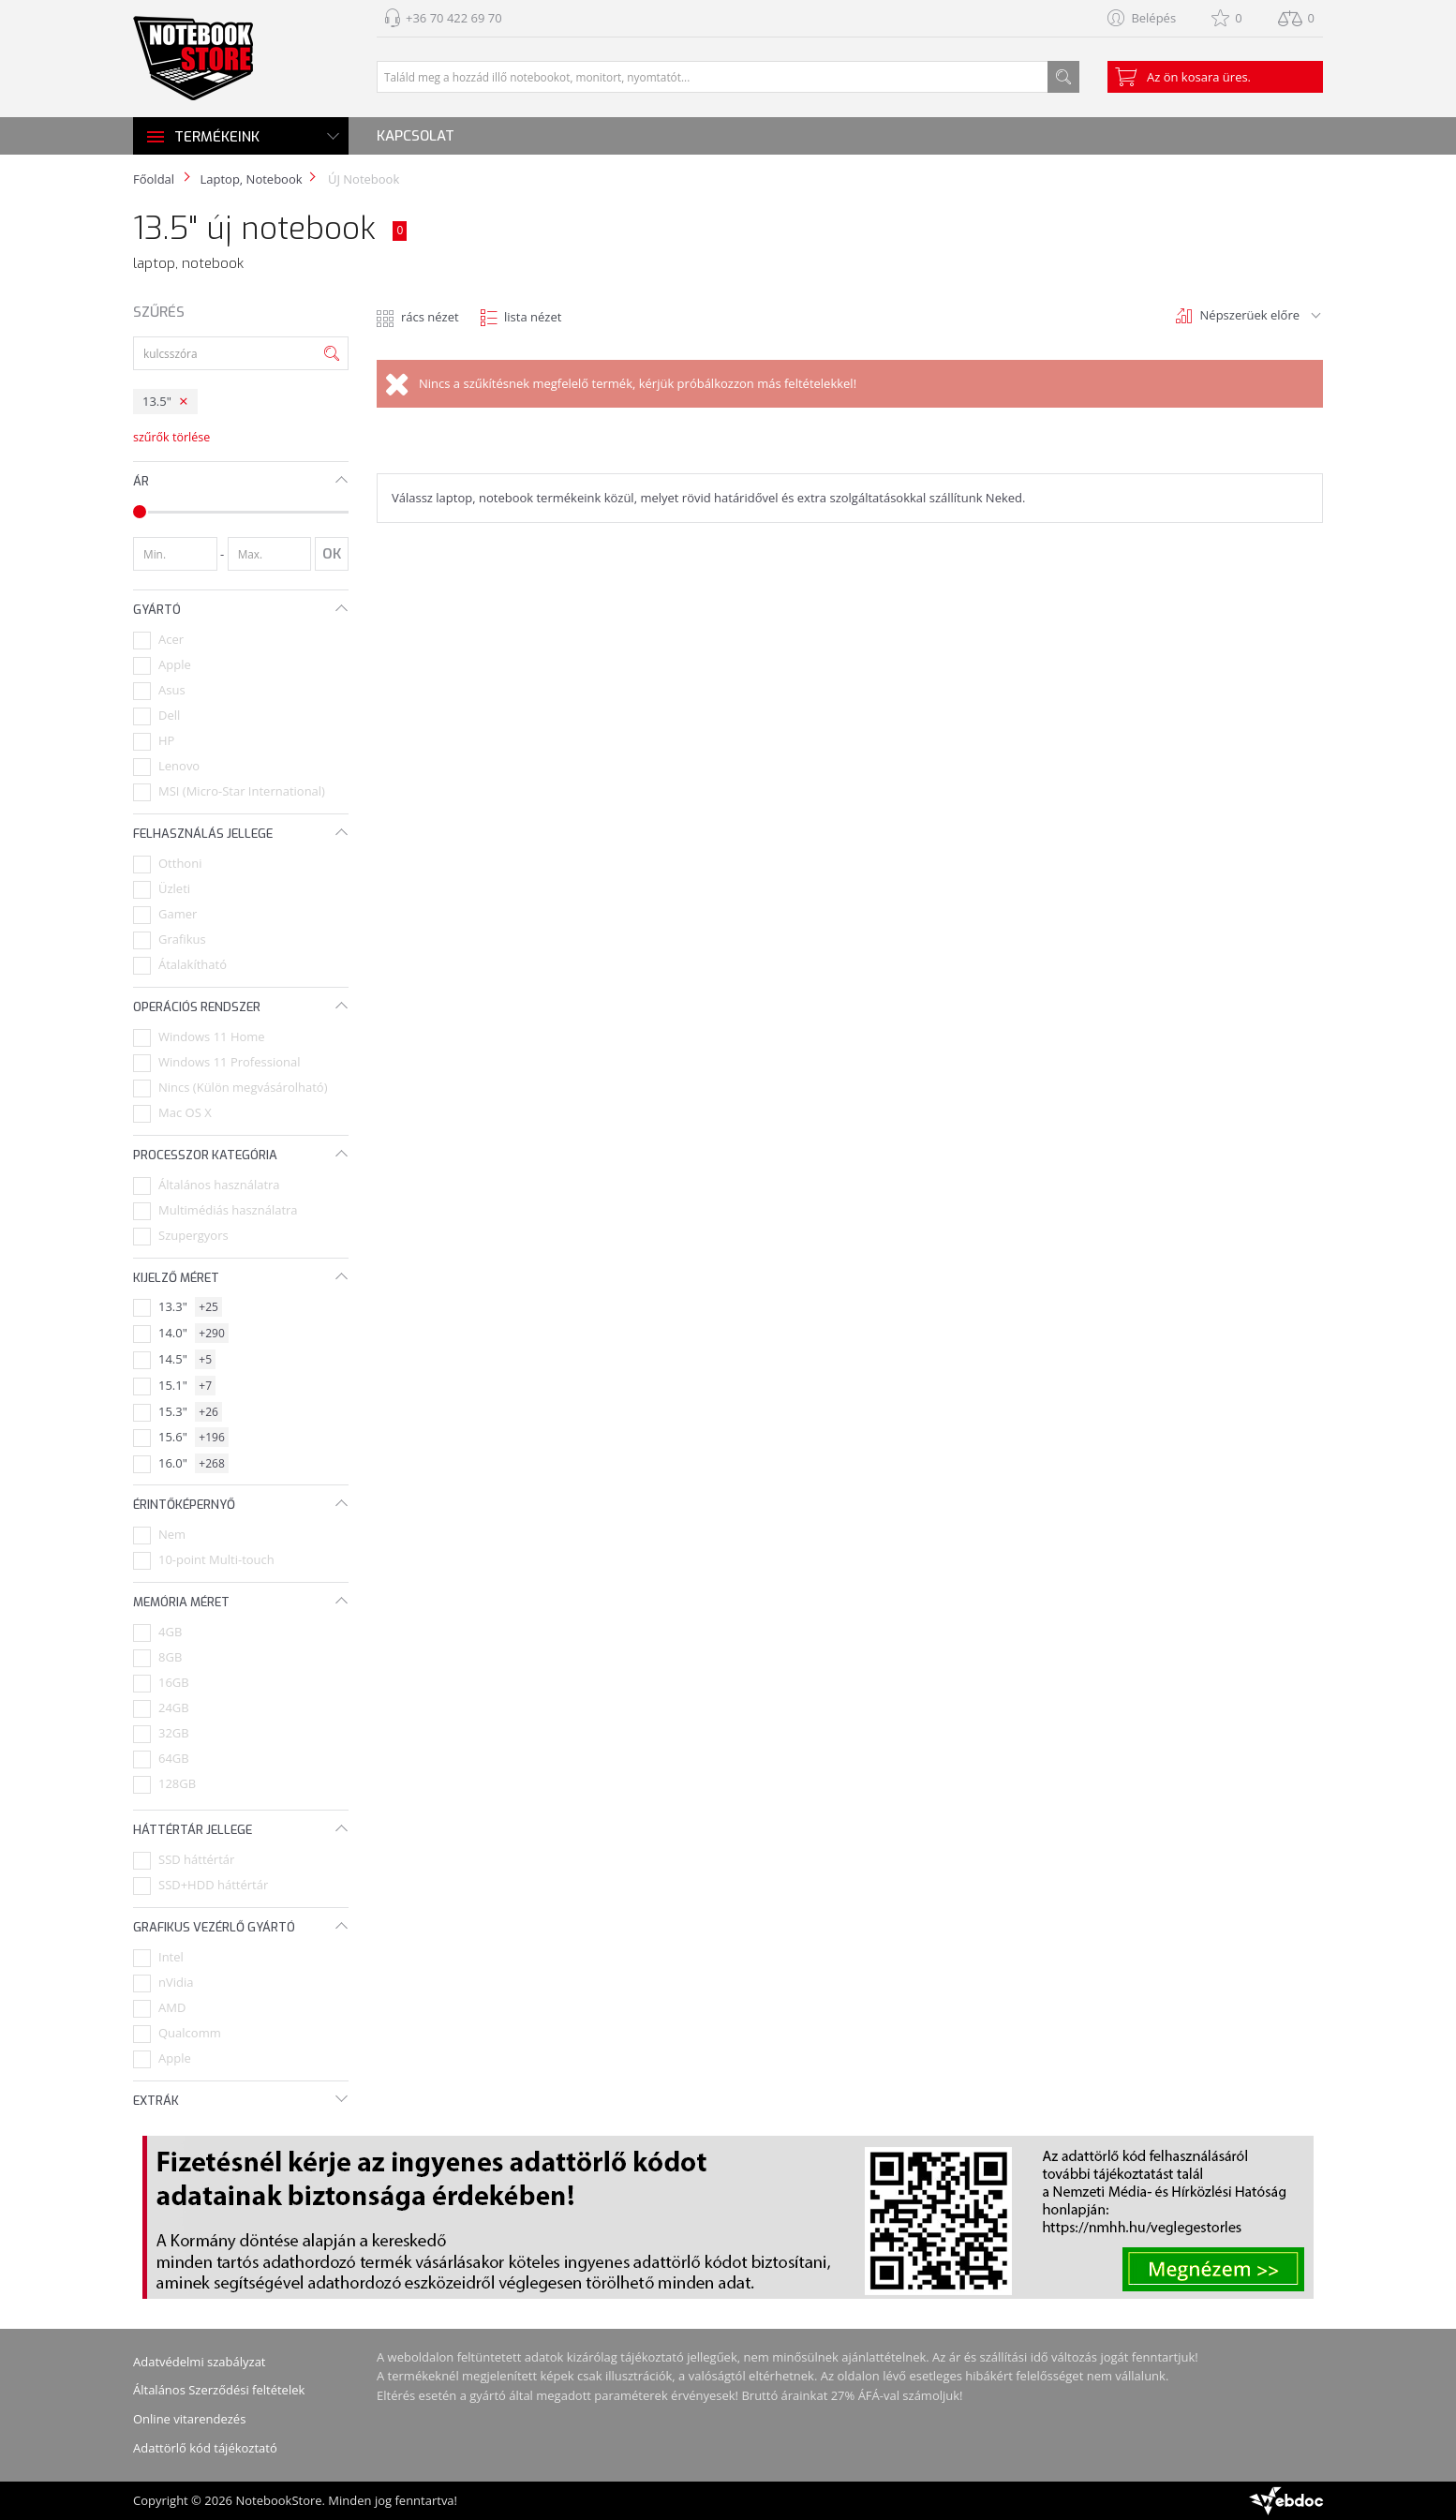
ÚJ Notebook (362, 179)
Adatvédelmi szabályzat (199, 2361)
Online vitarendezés (189, 2418)
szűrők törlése (171, 437)
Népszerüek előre (1250, 314)
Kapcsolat (415, 136)
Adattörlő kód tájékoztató (205, 2447)
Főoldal (153, 179)
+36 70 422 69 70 (454, 17)
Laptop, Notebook (251, 179)
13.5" (156, 401)
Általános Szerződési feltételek (219, 2389)
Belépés (1153, 17)
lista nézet (532, 316)
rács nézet (430, 316)
